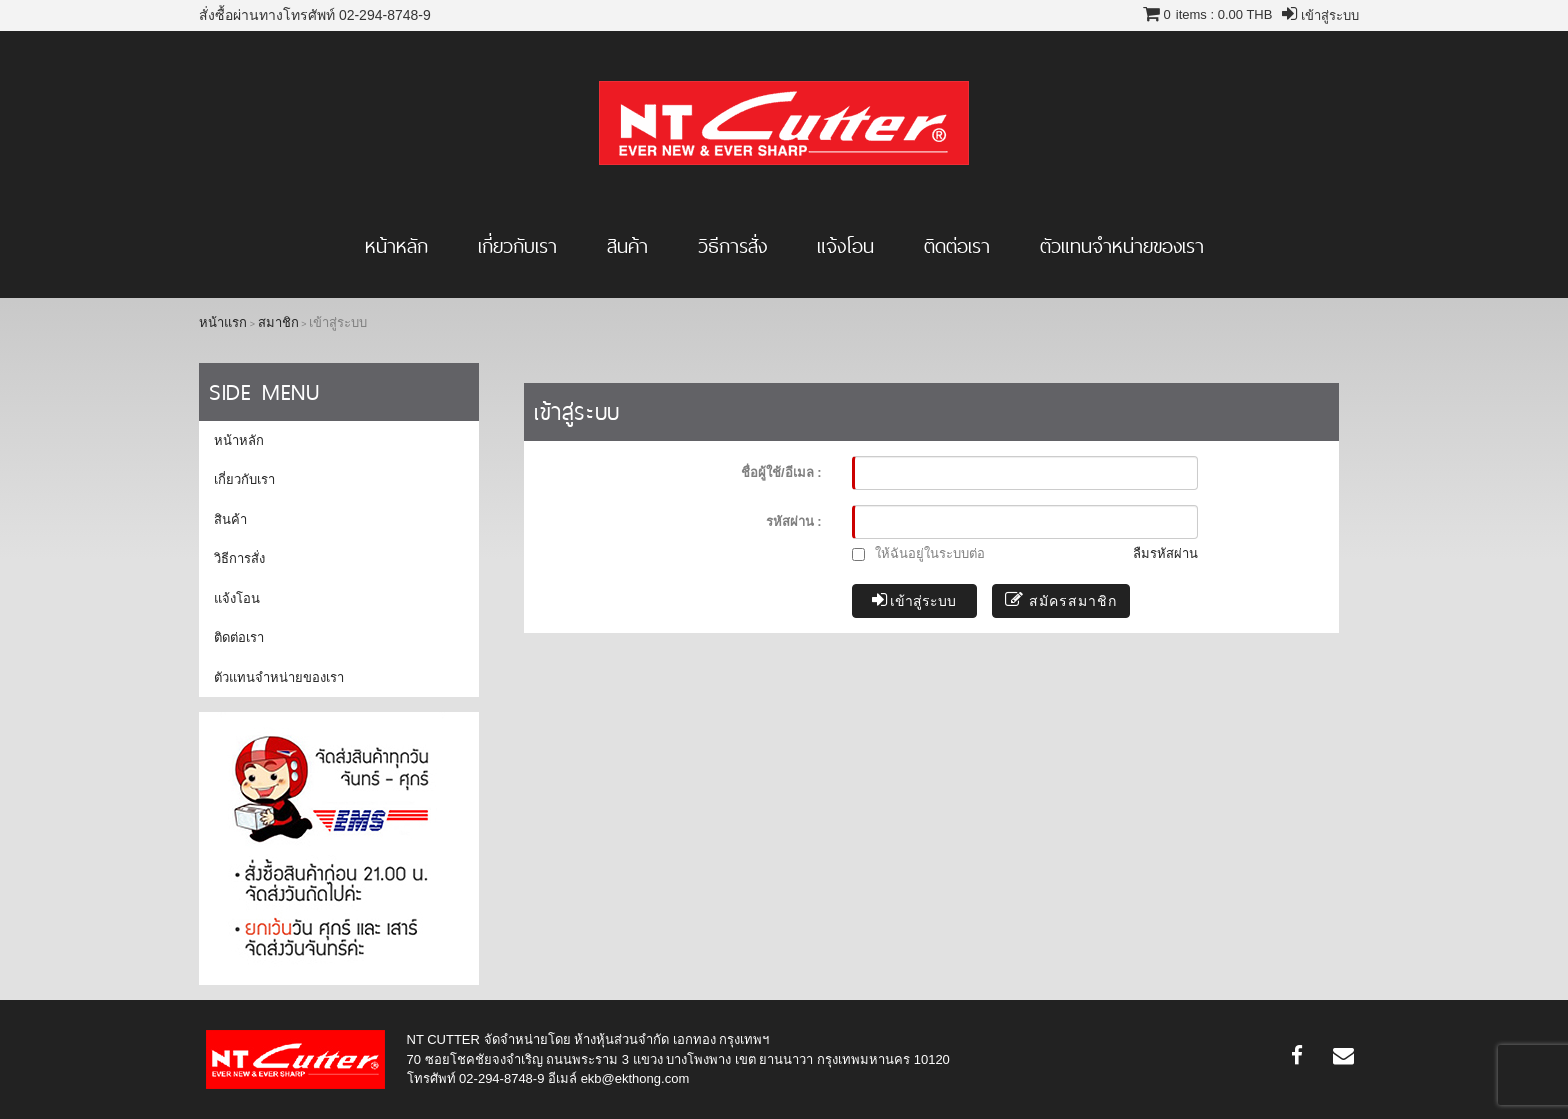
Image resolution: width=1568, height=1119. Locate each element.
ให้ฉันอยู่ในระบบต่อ (919, 553)
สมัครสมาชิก (1061, 600)
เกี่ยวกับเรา (517, 246)
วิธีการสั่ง (732, 246)
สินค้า (627, 246)
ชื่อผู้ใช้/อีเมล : (781, 472)
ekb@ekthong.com (635, 1078)
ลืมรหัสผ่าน (1165, 553)
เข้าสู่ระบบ (914, 600)
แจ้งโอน (845, 246)
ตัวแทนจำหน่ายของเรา (1122, 246)
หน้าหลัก (396, 246)
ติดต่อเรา (957, 246)
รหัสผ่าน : (794, 521)
